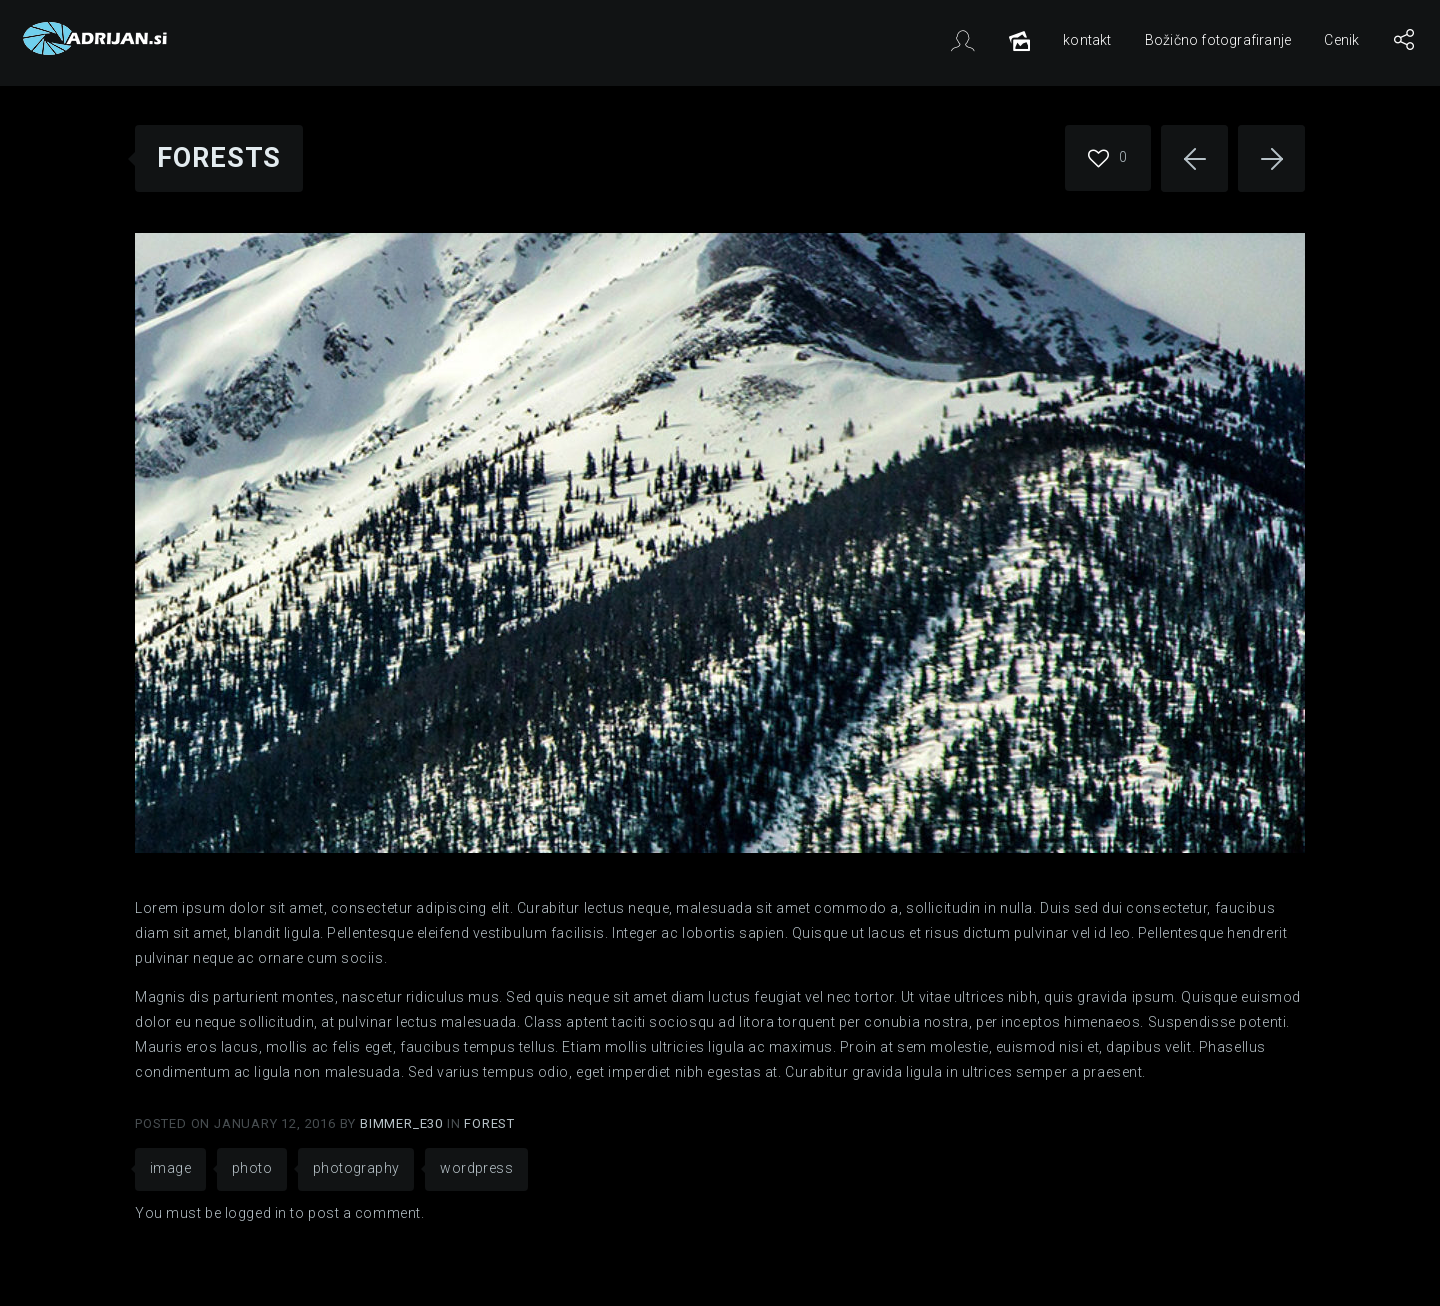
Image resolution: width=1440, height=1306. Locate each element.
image (170, 1168)
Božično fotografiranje (1218, 40)
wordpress (476, 1168)
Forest (489, 1123)
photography (356, 1168)
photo (252, 1168)
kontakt (1087, 40)
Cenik (1341, 40)
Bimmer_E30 (403, 1123)
